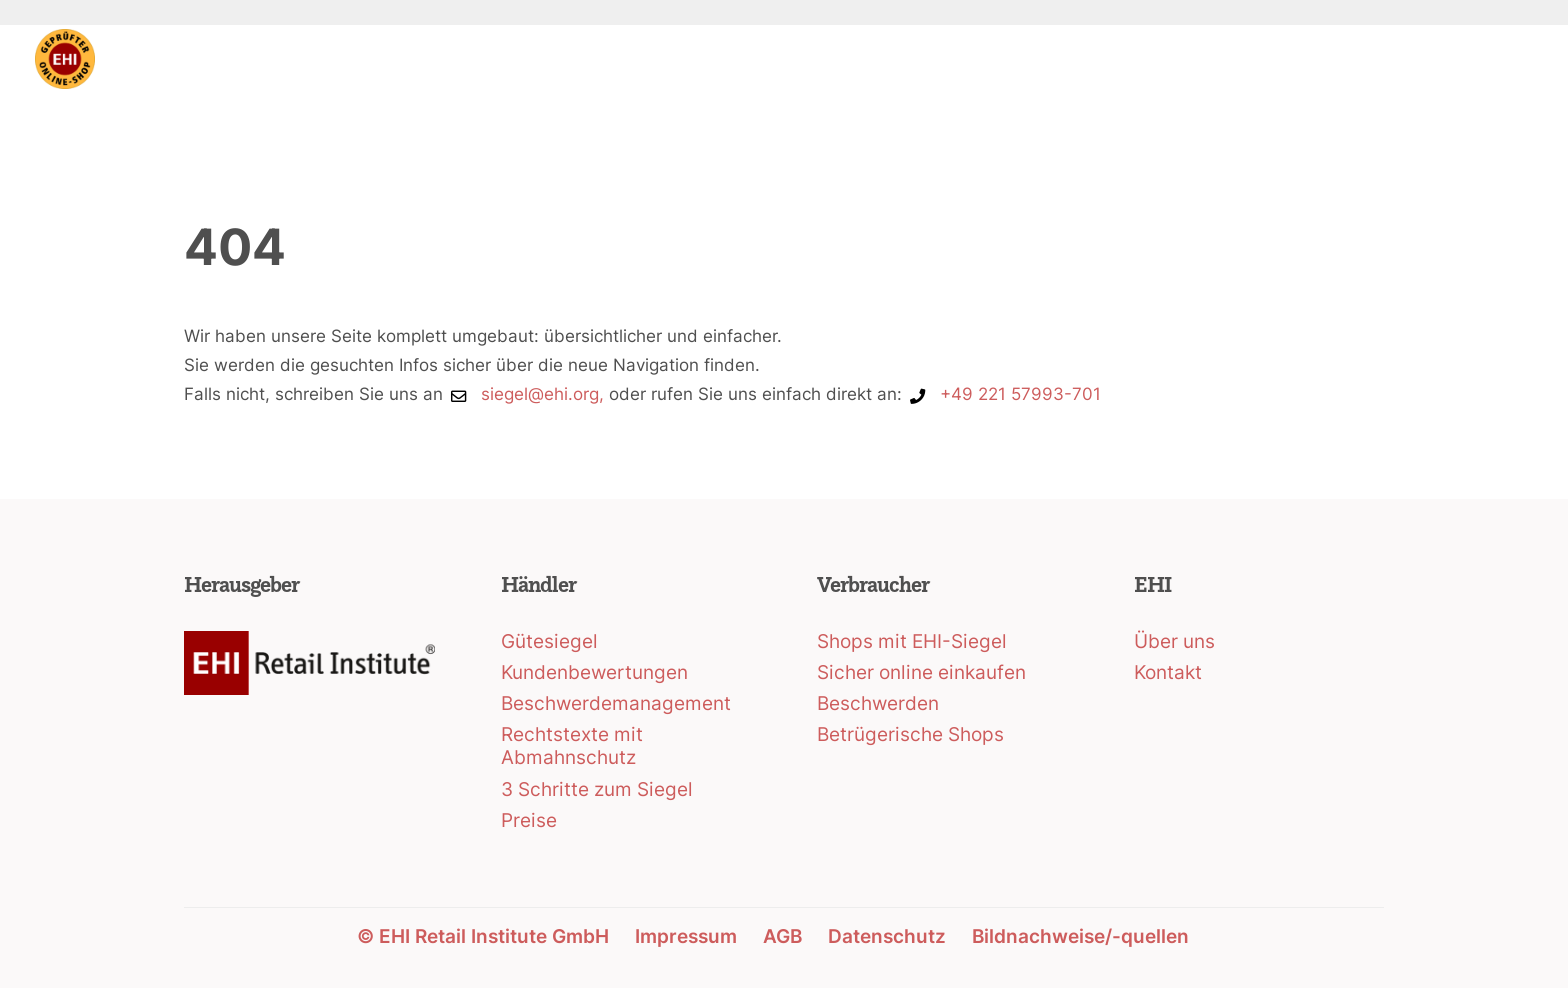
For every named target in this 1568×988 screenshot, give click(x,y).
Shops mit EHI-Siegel (912, 641)
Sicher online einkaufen (921, 672)
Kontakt (1168, 672)
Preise (529, 820)
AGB (782, 936)
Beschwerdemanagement (616, 703)
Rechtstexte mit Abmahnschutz (572, 746)
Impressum (686, 936)
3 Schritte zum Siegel (597, 789)
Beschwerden (878, 703)
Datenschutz (887, 936)
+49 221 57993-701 (1020, 394)
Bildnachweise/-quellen (1080, 936)
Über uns (1174, 641)
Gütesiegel (549, 641)
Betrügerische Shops (910, 734)
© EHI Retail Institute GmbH (483, 936)
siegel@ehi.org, (542, 394)
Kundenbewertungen (594, 672)
